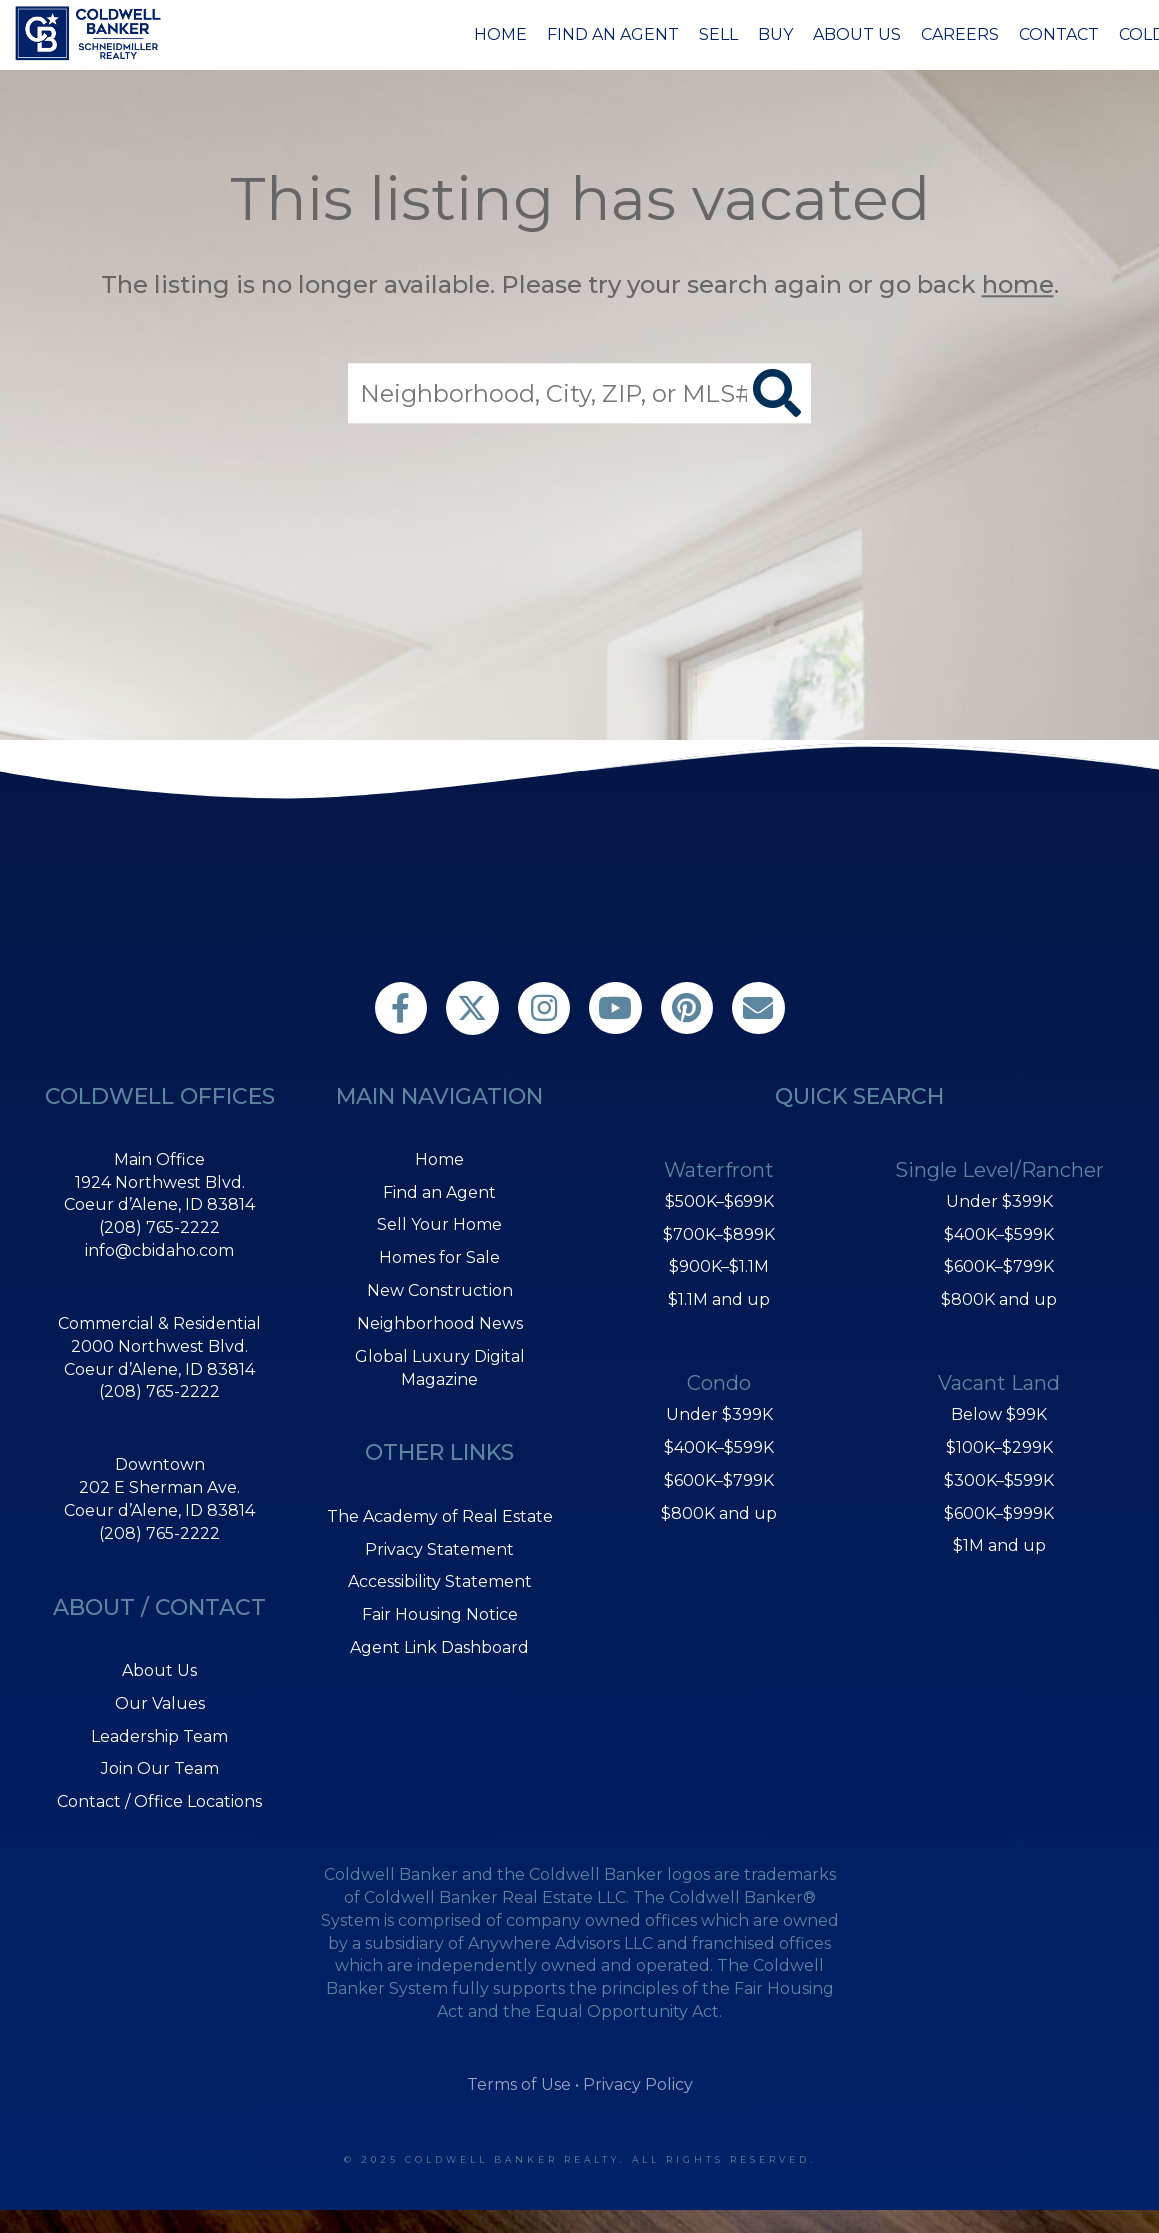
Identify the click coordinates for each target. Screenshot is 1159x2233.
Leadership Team (159, 1736)
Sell (718, 34)
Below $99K (999, 1414)
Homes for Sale (439, 1257)
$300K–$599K (999, 1480)
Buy (775, 34)
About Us (857, 34)
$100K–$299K (999, 1447)
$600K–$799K (719, 1480)
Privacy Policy (638, 2084)
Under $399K (719, 1414)
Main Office (159, 1159)
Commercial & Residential (159, 1323)
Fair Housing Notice (440, 1614)
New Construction (440, 1290)
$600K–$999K (999, 1513)
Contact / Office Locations (159, 1801)
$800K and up (719, 1513)
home (1018, 284)
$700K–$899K (719, 1234)
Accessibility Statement (440, 1581)
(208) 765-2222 (159, 1227)
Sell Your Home (439, 1224)
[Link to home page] (91, 33)
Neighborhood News (440, 1323)
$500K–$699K (719, 1201)
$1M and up (999, 1545)
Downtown (160, 1464)
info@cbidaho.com (159, 1250)
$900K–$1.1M (719, 1266)
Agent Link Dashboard (439, 1647)
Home (500, 34)
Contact (1059, 34)
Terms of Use (519, 2084)
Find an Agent (613, 34)
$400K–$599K (719, 1447)
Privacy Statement (439, 1549)
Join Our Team (160, 1768)
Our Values (160, 1703)
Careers (960, 34)
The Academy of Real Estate (440, 1516)
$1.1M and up (719, 1299)
